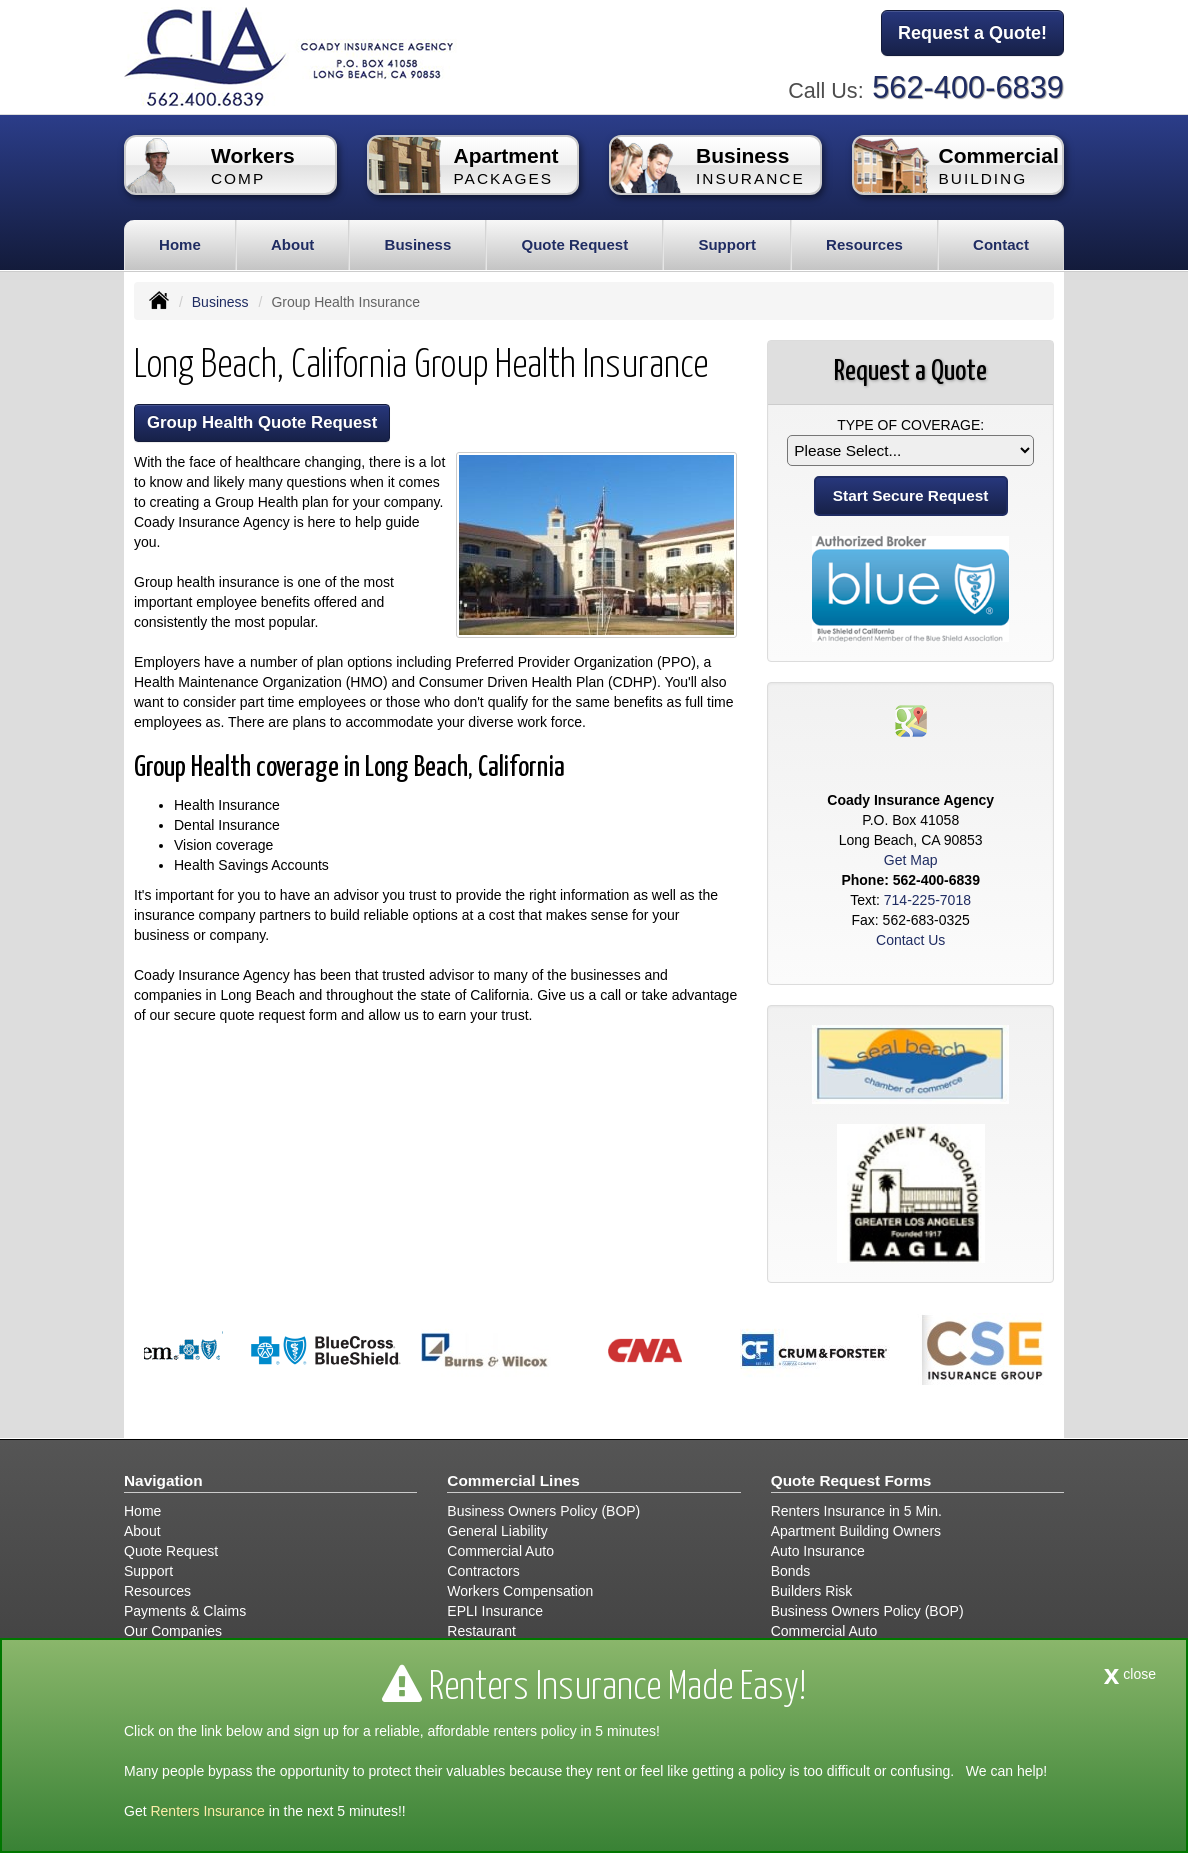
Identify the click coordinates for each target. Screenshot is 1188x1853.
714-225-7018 (927, 900)
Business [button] (418, 244)
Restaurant (481, 1631)
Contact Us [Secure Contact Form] (910, 940)
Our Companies (173, 1631)
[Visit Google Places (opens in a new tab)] (911, 720)
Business (220, 302)
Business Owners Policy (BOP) (543, 1511)
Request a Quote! (972, 33)
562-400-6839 (968, 87)
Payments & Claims (185, 1611)
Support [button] (727, 244)
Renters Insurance (207, 1811)
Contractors (483, 1571)
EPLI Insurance (495, 1611)
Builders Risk (812, 1591)
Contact (1001, 244)
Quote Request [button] (574, 244)
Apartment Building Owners (856, 1531)
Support (148, 1571)
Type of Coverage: (910, 425)
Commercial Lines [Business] (513, 1480)
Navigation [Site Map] (163, 1480)
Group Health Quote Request (262, 422)
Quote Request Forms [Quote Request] (851, 1480)
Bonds (791, 1571)
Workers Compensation (520, 1591)
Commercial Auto (500, 1551)
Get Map (911, 860)
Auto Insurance (818, 1551)
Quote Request (171, 1551)
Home (180, 244)
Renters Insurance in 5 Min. (856, 1511)
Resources (157, 1591)
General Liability (497, 1531)
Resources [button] (864, 244)
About (292, 244)
